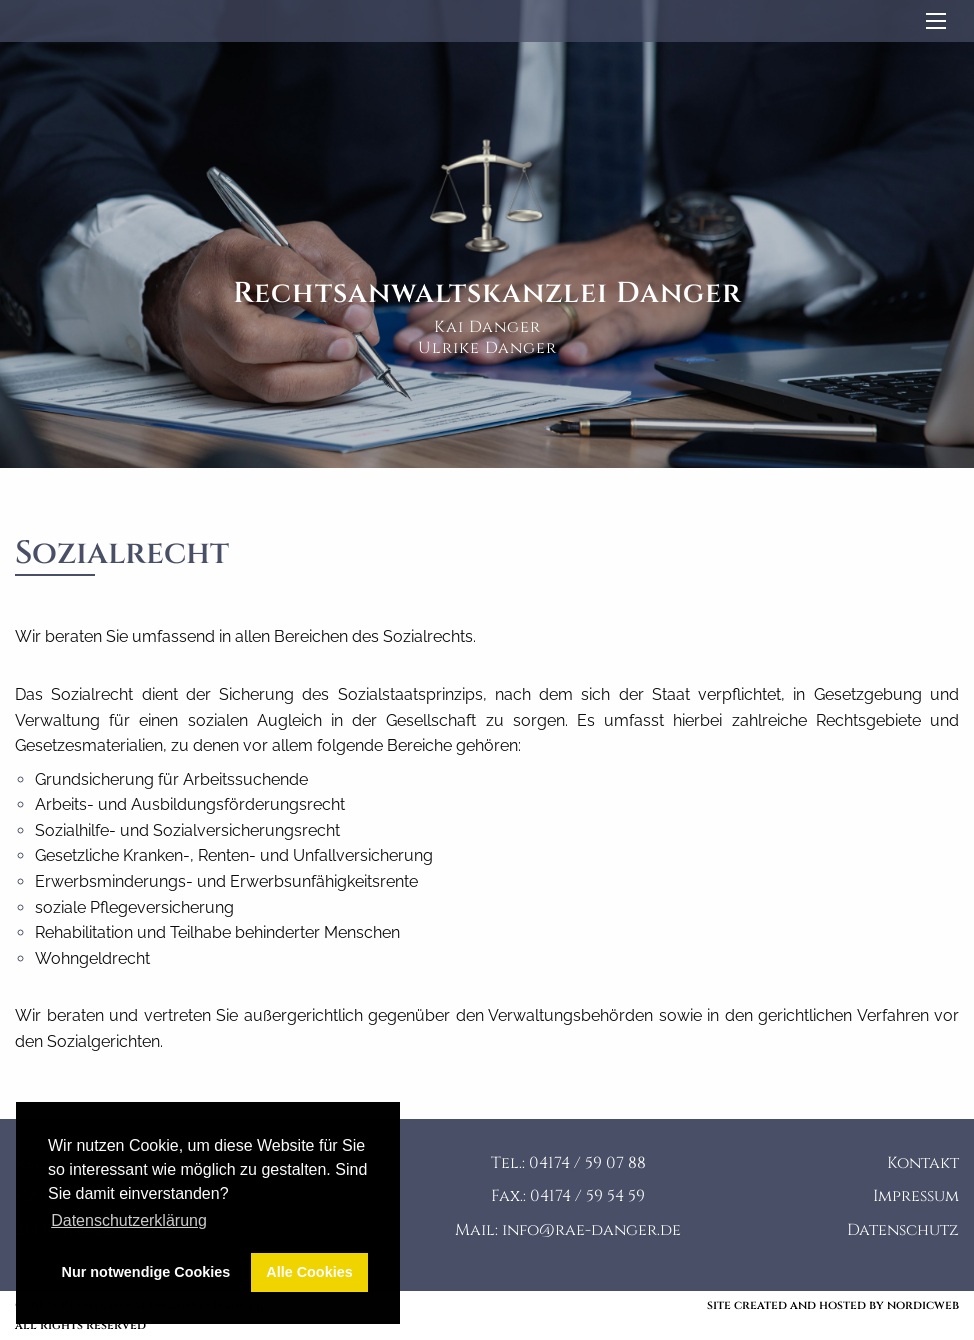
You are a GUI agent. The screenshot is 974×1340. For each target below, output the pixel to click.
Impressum (916, 1196)
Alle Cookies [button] (309, 1272)
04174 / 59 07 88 (587, 1163)
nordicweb (923, 1305)
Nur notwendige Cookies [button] (146, 1272)
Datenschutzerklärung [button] (129, 1220)
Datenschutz (903, 1230)
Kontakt (923, 1163)
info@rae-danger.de (591, 1230)
